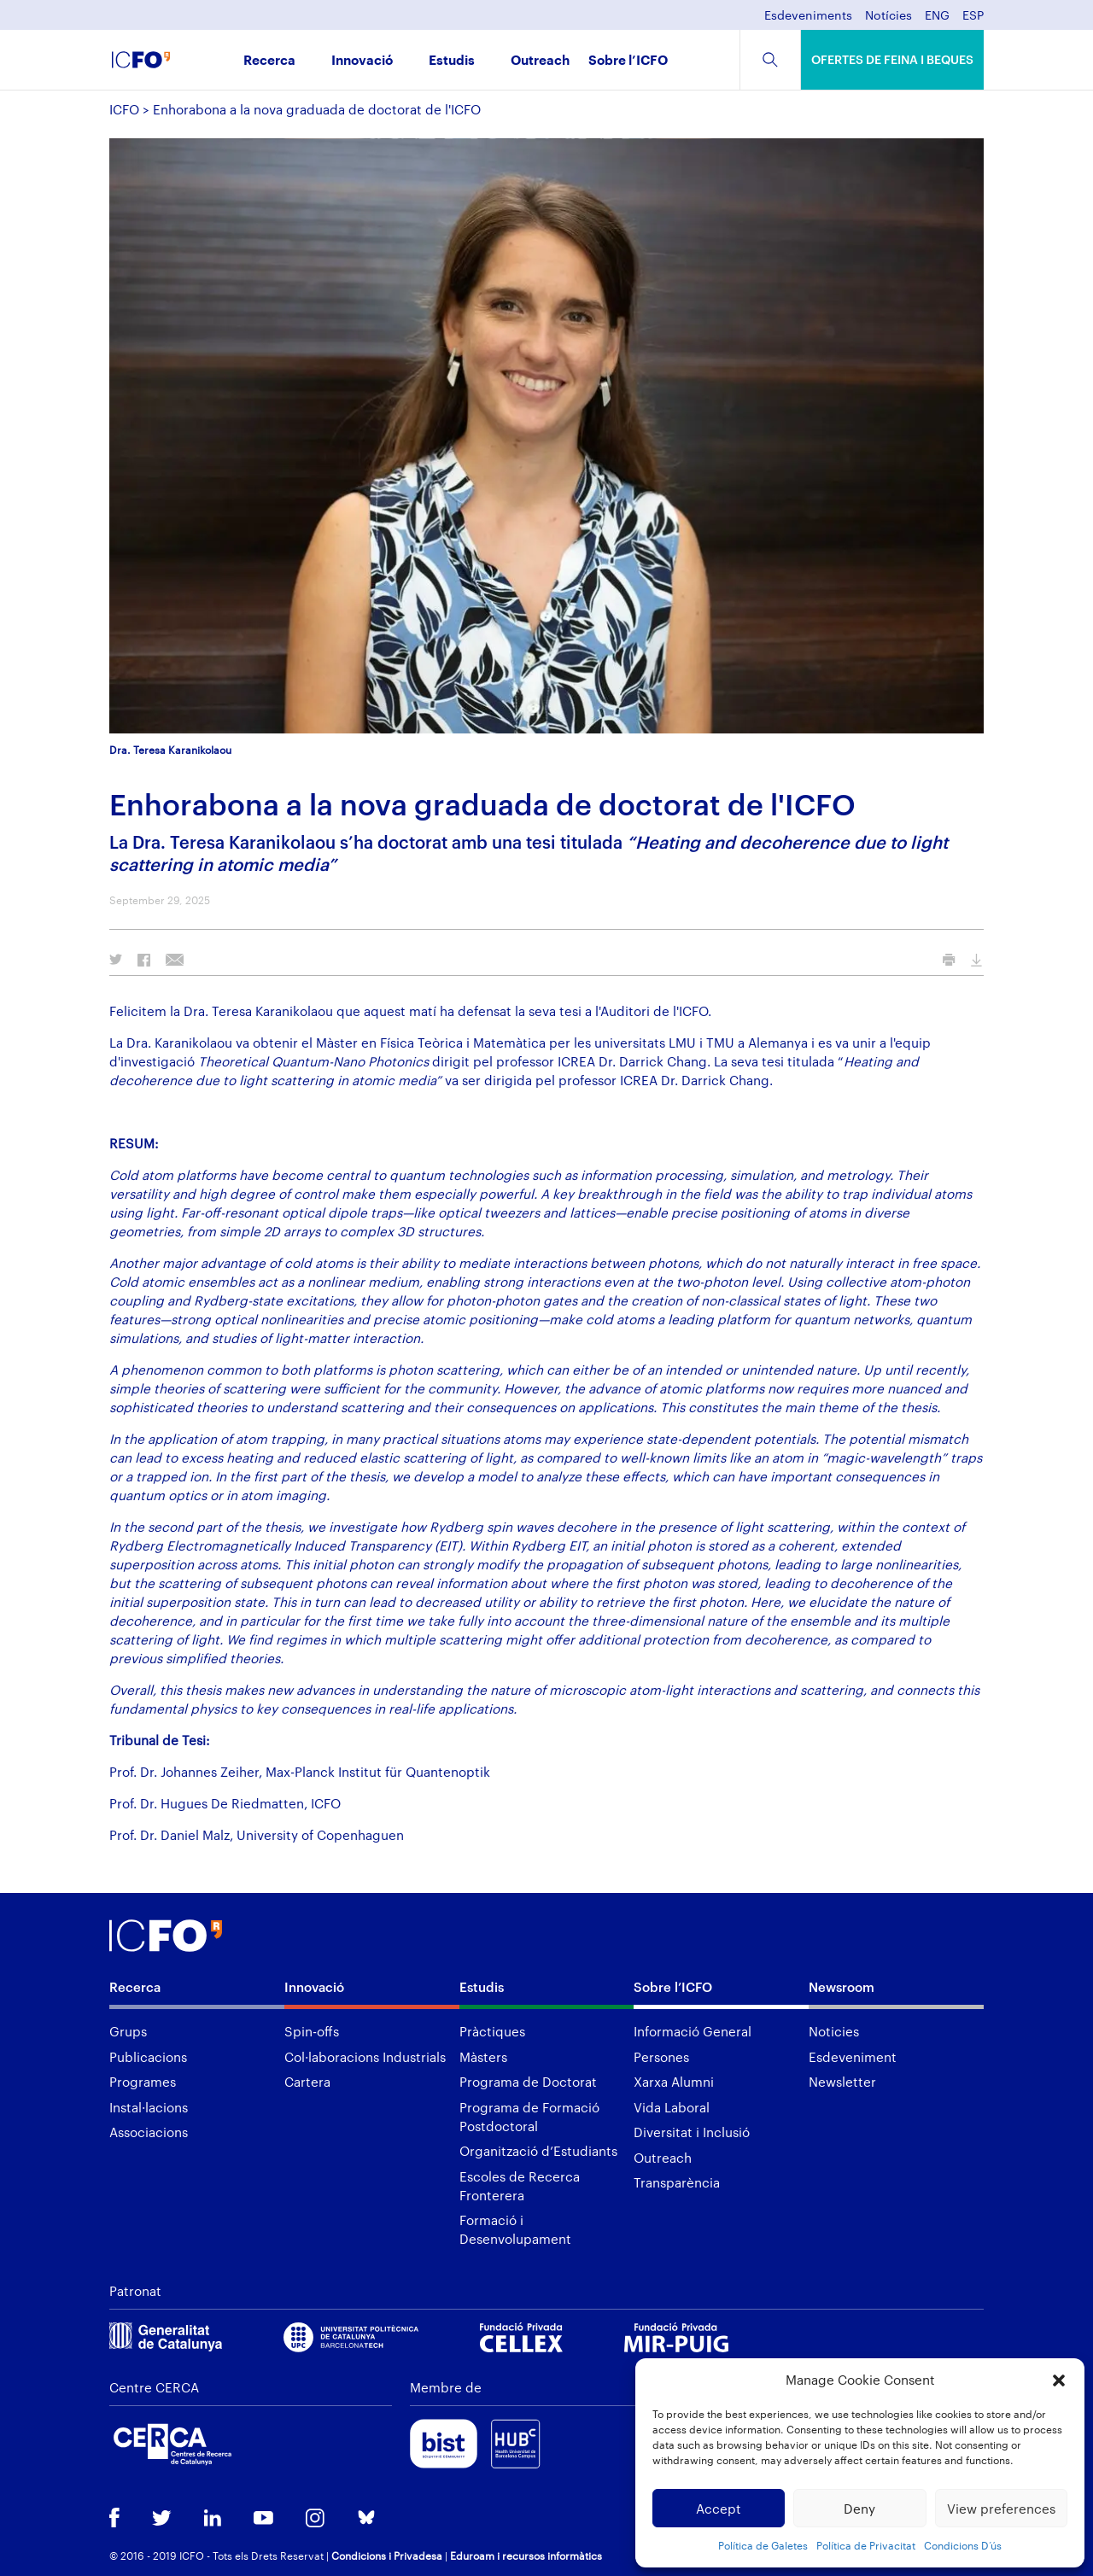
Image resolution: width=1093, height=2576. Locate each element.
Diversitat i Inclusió (692, 2132)
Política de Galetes (763, 2545)
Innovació (362, 61)
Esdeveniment (853, 2057)
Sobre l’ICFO (628, 61)
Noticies (834, 2031)
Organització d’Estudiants (538, 2150)
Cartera (307, 2081)
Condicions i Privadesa (386, 2555)
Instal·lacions (148, 2107)
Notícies (888, 15)
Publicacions (148, 2057)
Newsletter (842, 2081)
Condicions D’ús (963, 2545)
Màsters (483, 2057)
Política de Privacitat (865, 2545)
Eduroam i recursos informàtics (526, 2555)
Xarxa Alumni (674, 2081)
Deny (859, 2508)
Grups (128, 2031)
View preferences (1001, 2508)
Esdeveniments (808, 15)
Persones (661, 2057)
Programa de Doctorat (528, 2081)
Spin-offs (311, 2031)
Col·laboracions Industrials (365, 2057)
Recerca (269, 61)
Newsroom (841, 1987)
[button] (1058, 2380)
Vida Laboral (672, 2107)
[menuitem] (937, 20)
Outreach (540, 61)
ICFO (124, 109)
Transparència (677, 2182)
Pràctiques (492, 2031)
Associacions (148, 2132)
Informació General (692, 2031)
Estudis (452, 61)
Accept (718, 2508)
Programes (142, 2081)
